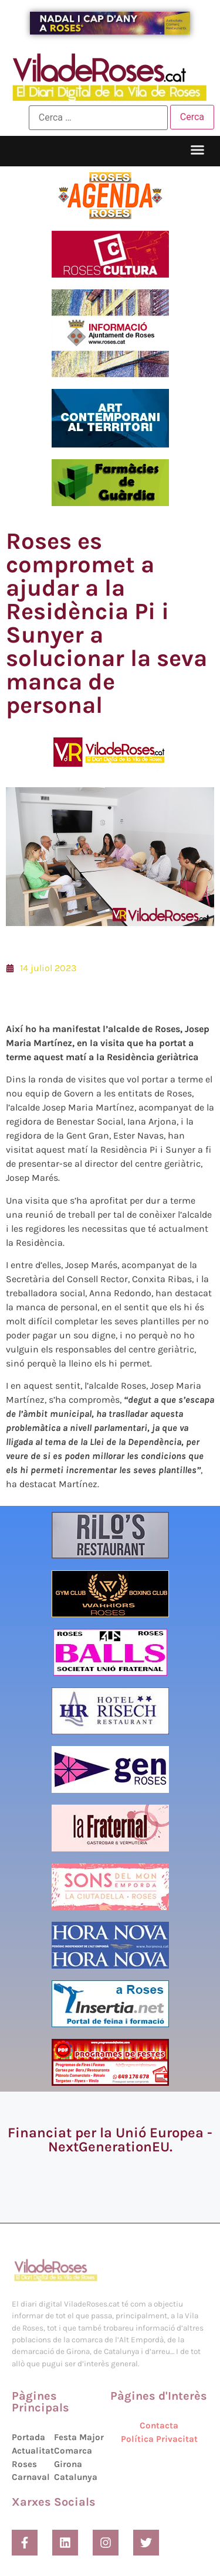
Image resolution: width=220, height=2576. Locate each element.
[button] (198, 150)
